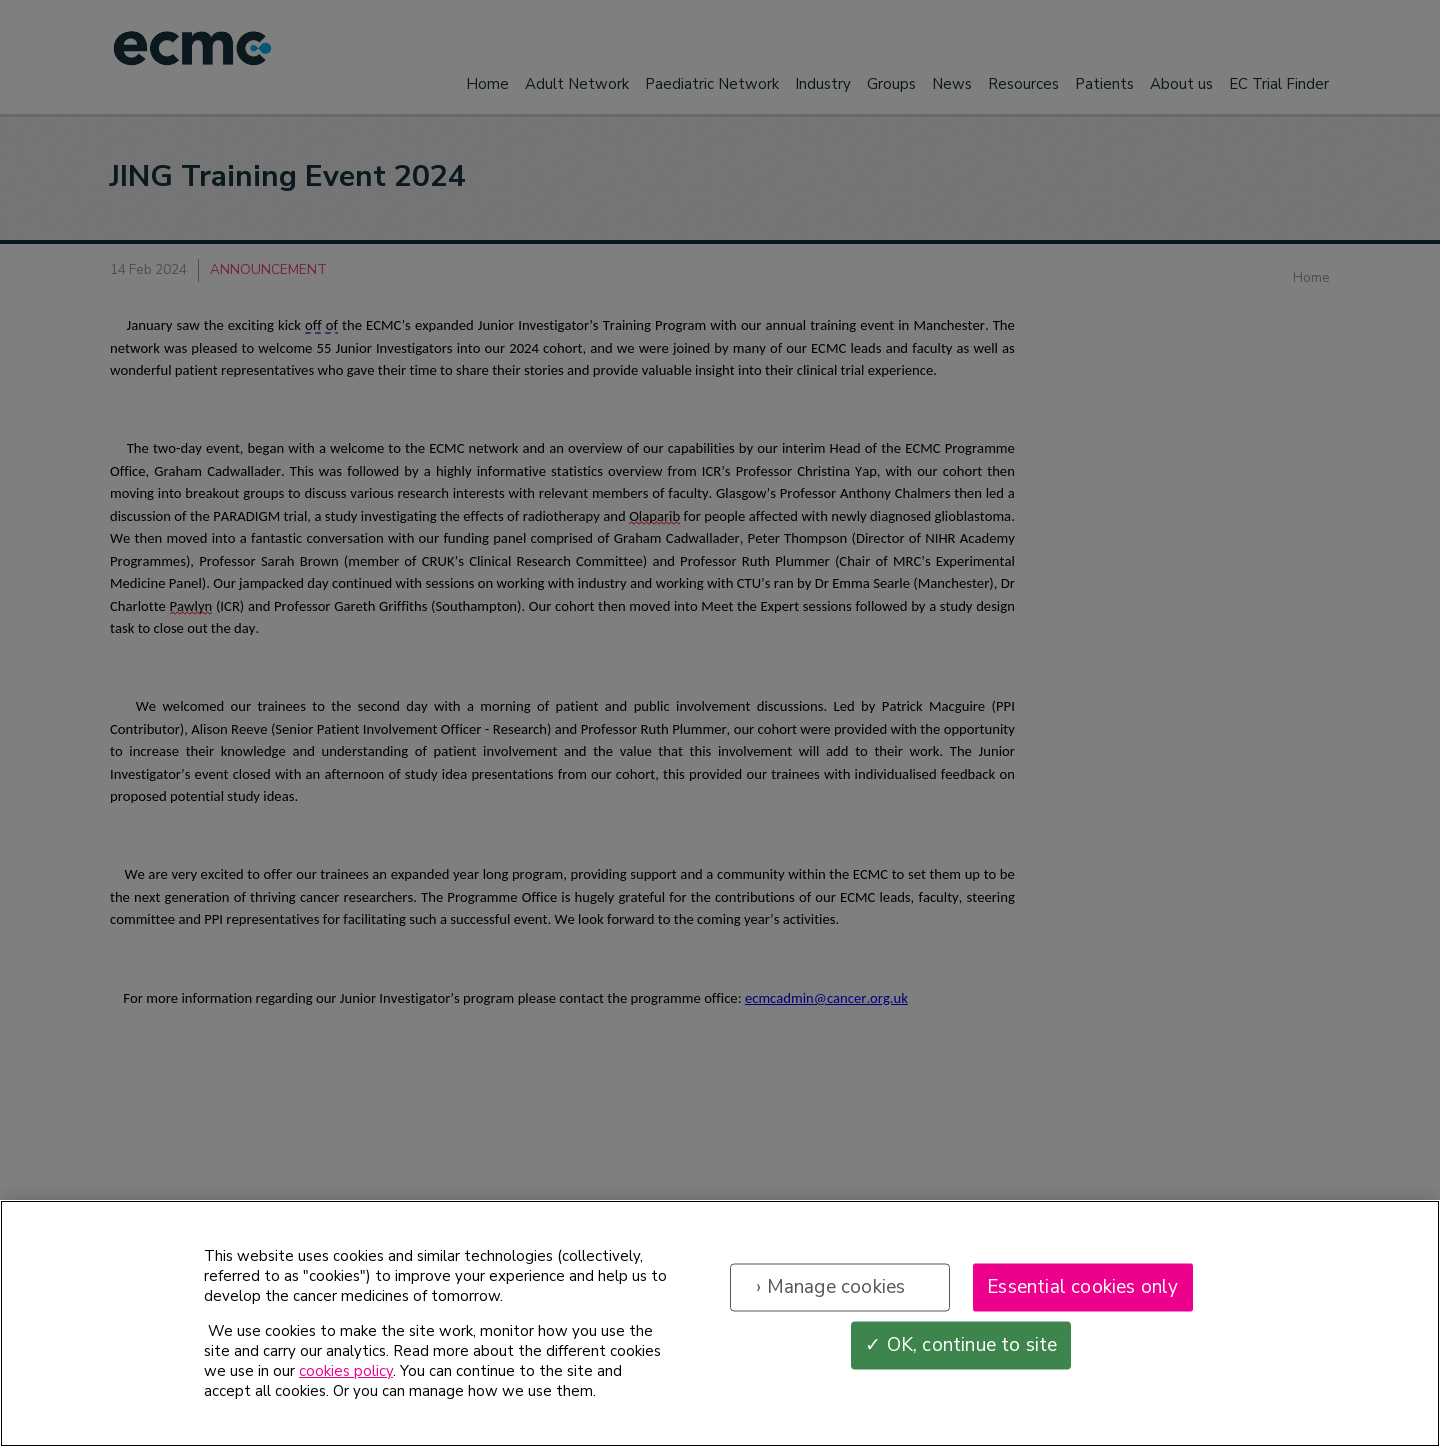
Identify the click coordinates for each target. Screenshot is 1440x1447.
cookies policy (346, 1375)
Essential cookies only (1082, 1291)
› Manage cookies (830, 1291)
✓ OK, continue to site (961, 1349)
